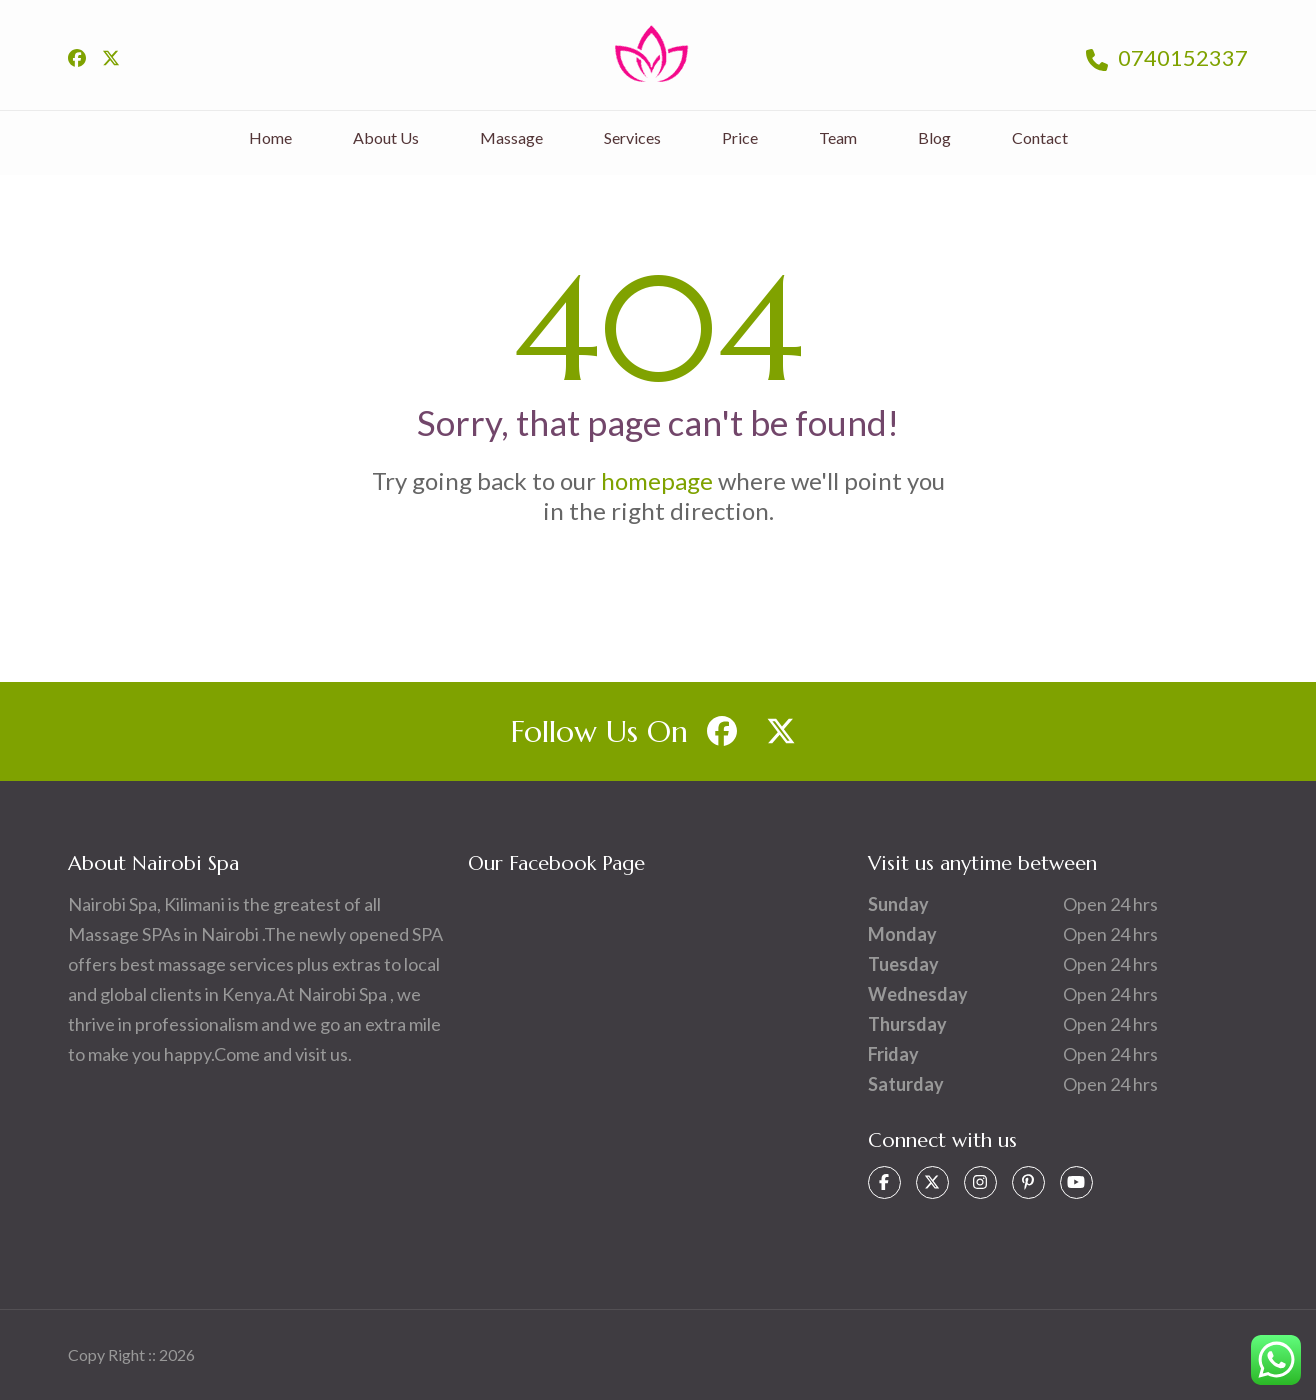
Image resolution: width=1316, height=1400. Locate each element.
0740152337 (1167, 57)
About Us (386, 137)
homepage (657, 480)
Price (740, 137)
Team (838, 137)
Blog (934, 137)
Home (270, 137)
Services (632, 137)
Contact (1040, 137)
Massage (511, 137)
